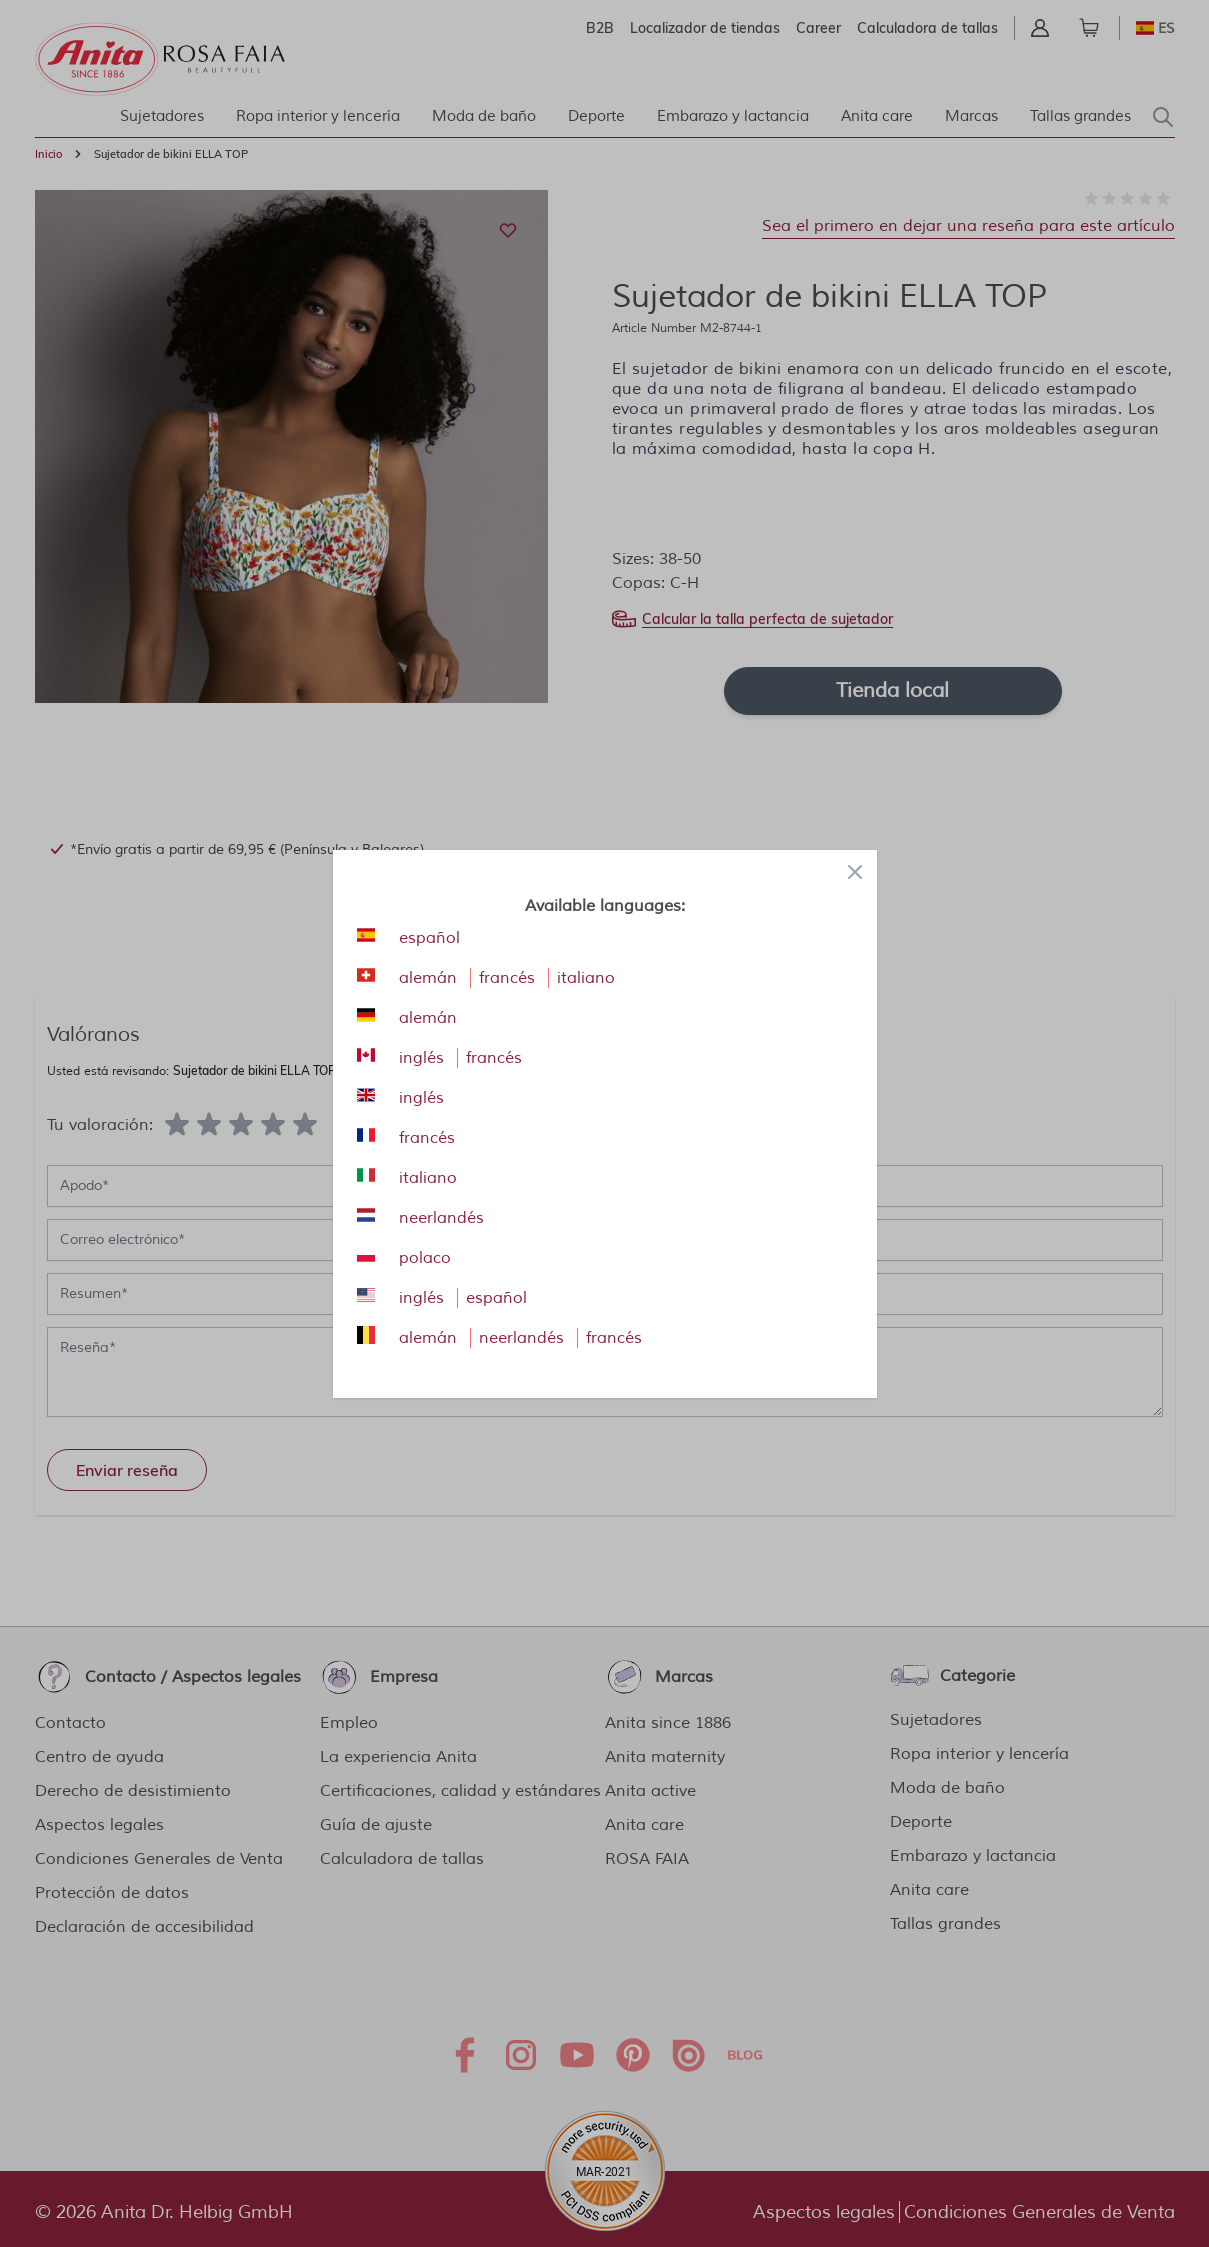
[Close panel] (855, 872)
